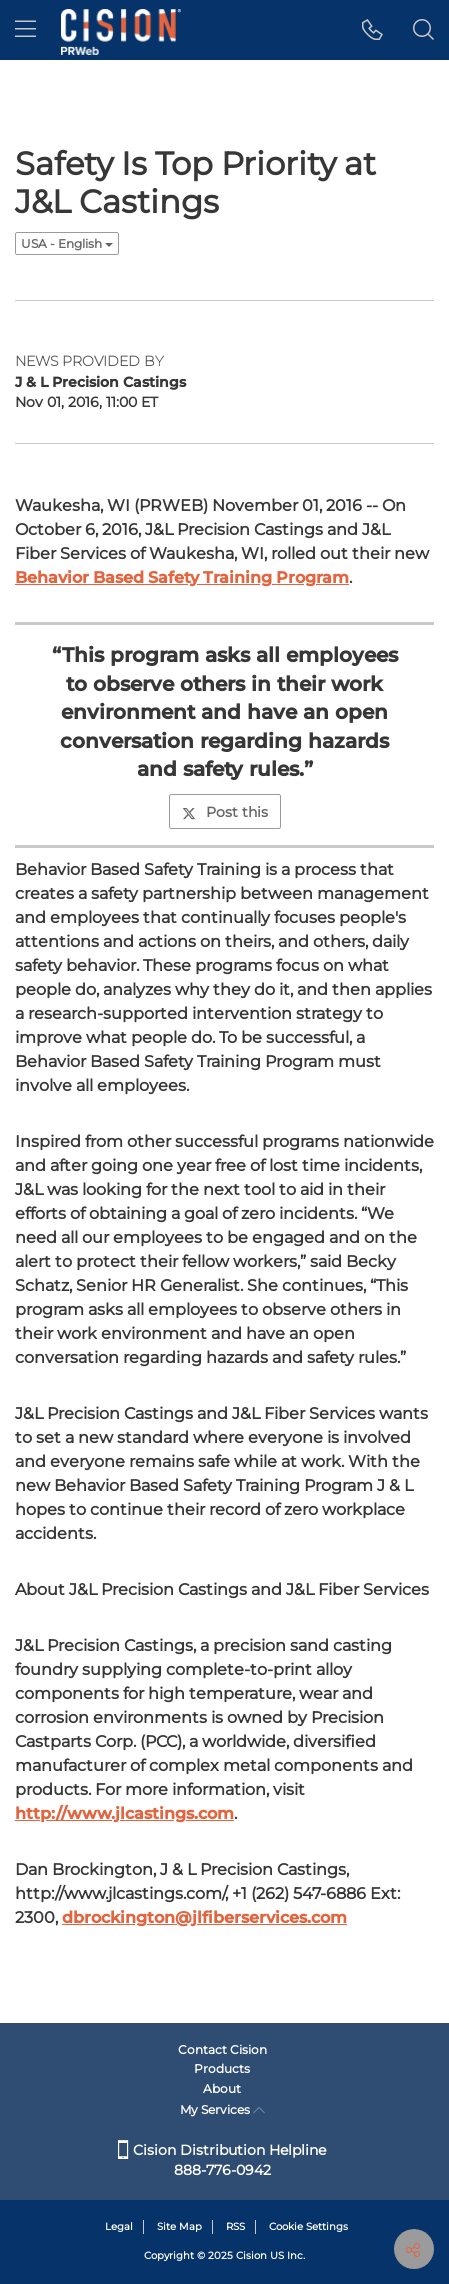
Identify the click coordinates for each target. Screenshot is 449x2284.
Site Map (179, 2226)
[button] (372, 30)
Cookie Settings (308, 2226)
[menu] (25, 30)
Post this (225, 812)
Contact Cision (222, 2049)
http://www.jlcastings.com (124, 1813)
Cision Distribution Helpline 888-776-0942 (222, 2160)
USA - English (67, 243)
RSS (235, 2226)
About (222, 2088)
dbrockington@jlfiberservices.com (204, 1917)
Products (222, 2068)
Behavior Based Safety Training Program (182, 577)
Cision (251, 2255)
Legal (119, 2226)
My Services (222, 2109)
